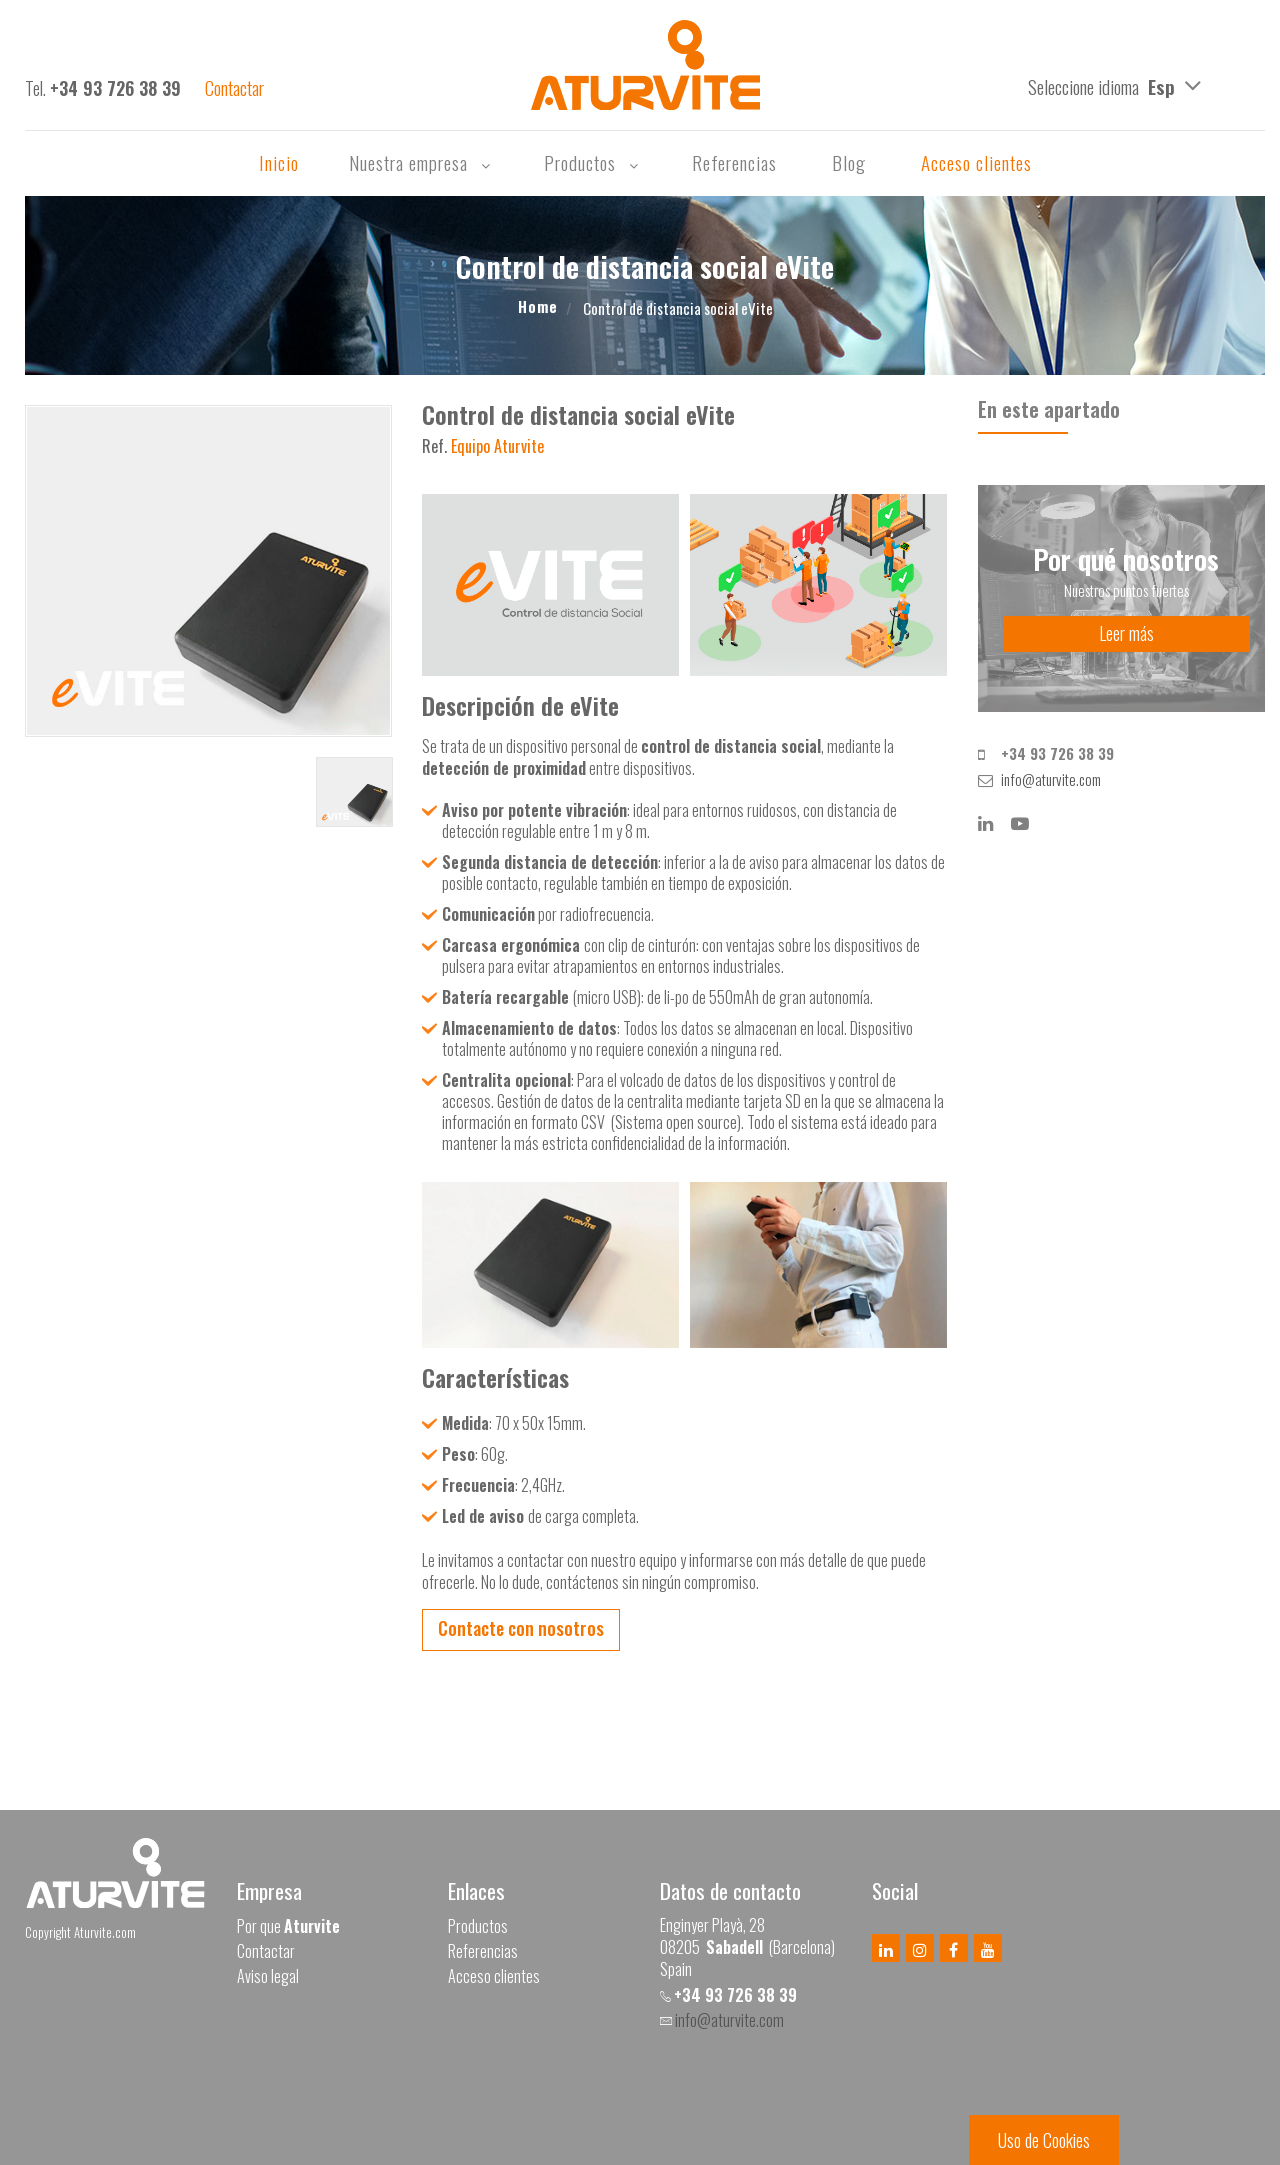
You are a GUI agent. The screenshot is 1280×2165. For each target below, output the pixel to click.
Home (538, 306)
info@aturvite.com (1051, 779)
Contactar (266, 1951)
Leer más (1126, 633)
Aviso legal (268, 1976)
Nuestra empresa (421, 162)
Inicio (279, 162)
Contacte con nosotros (521, 1628)
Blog (851, 162)
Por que (288, 1926)
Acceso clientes (976, 162)
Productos (593, 162)
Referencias (737, 162)
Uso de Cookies (1044, 2140)
